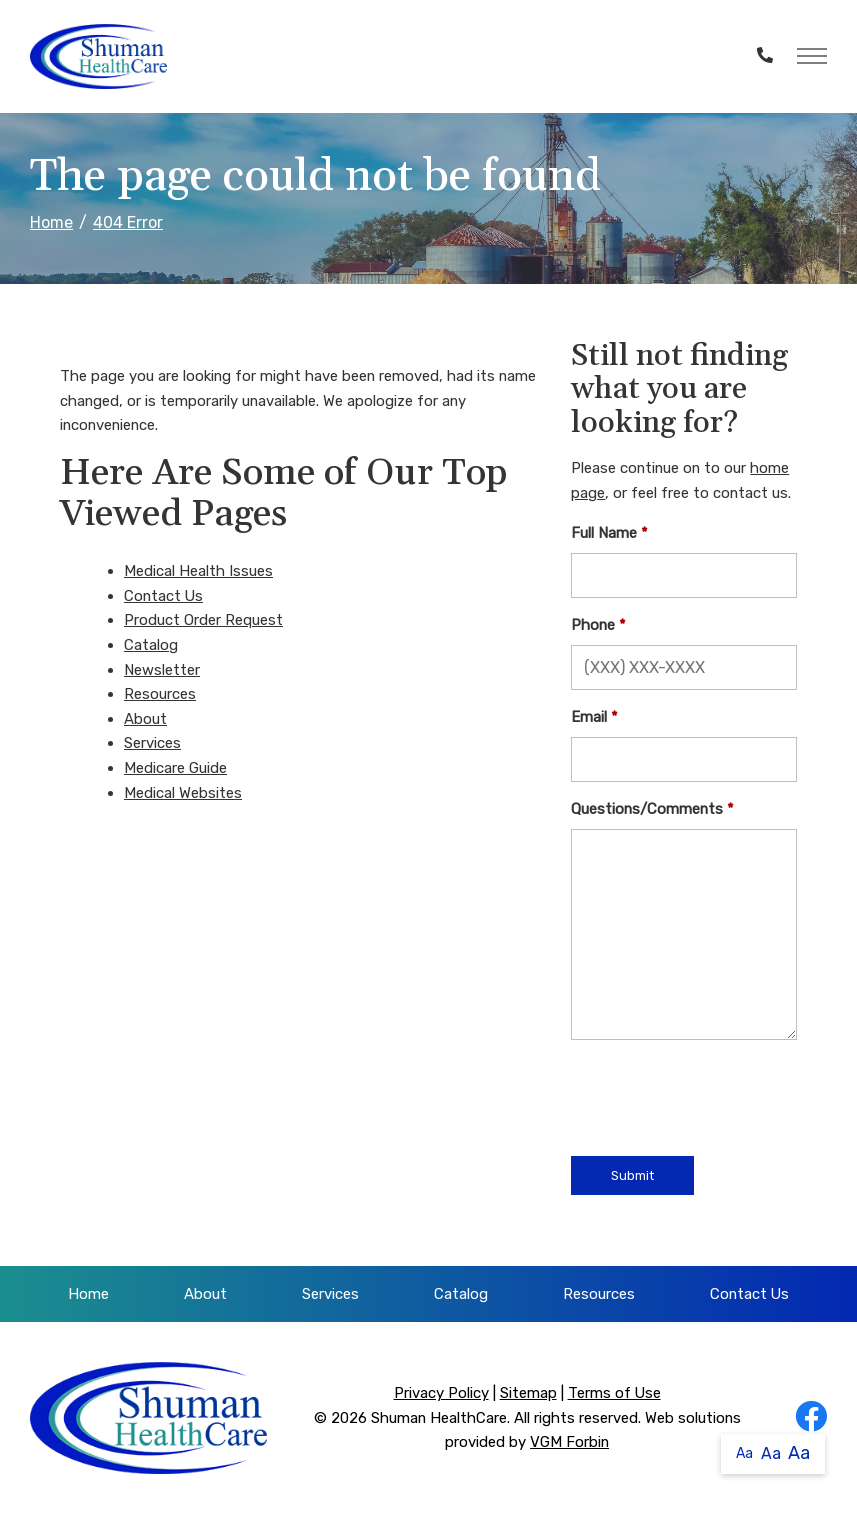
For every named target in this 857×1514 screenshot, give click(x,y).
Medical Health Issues (198, 571)
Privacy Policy (441, 1393)
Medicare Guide (175, 768)
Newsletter (162, 670)
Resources (160, 694)
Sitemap (528, 1393)
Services (152, 743)
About (145, 719)
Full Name (604, 533)
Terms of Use (614, 1393)
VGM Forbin (569, 1442)
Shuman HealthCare (439, 1418)
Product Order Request (203, 620)
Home (51, 222)
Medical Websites (183, 793)
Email (589, 717)
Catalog (151, 645)
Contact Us (163, 596)
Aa (744, 1453)
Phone (593, 625)
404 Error (128, 222)
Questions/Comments (647, 809)
